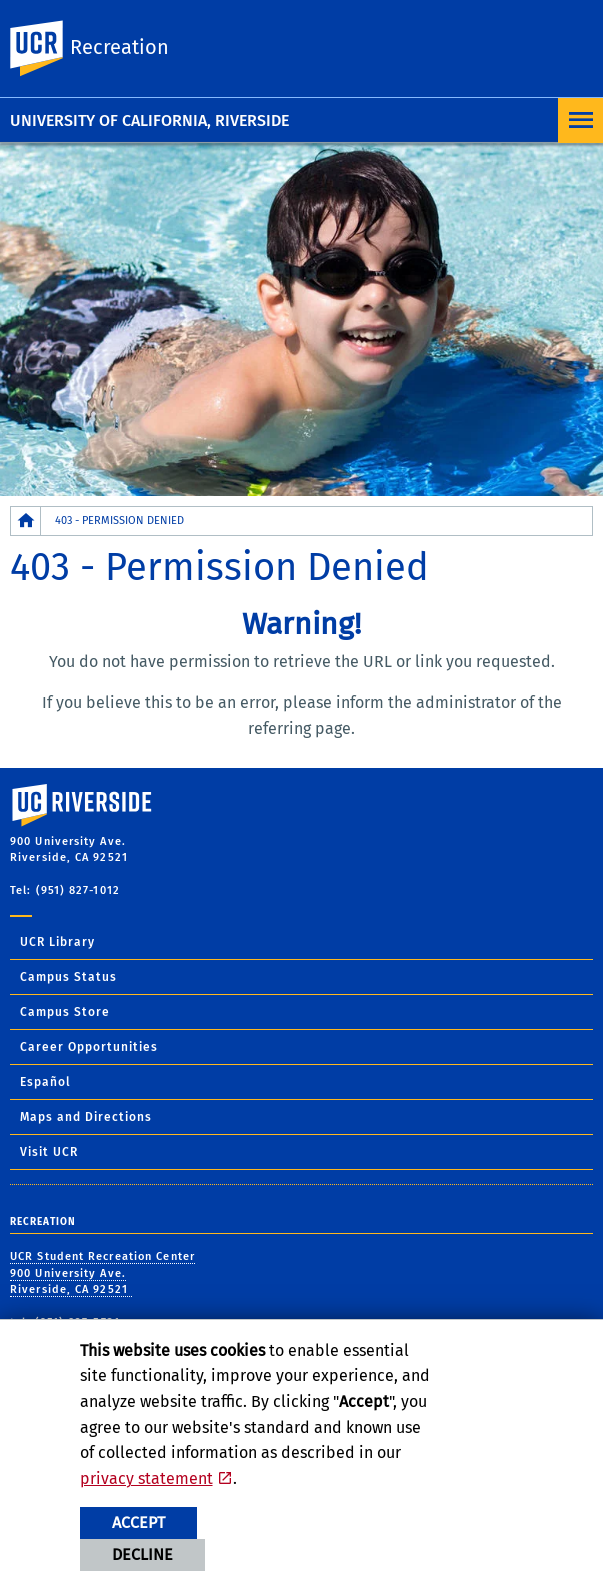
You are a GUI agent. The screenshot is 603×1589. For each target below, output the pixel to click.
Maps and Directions (86, 1117)
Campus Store (65, 1012)
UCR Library (57, 942)
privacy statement (146, 1478)
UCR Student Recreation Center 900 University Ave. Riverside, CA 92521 (102, 1273)
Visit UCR (49, 1152)
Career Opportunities (89, 1047)
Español (45, 1082)
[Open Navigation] (580, 120)
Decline (142, 1554)
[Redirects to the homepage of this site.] (26, 520)
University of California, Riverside (149, 120)
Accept (138, 1522)
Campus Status (68, 977)
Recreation (119, 47)
